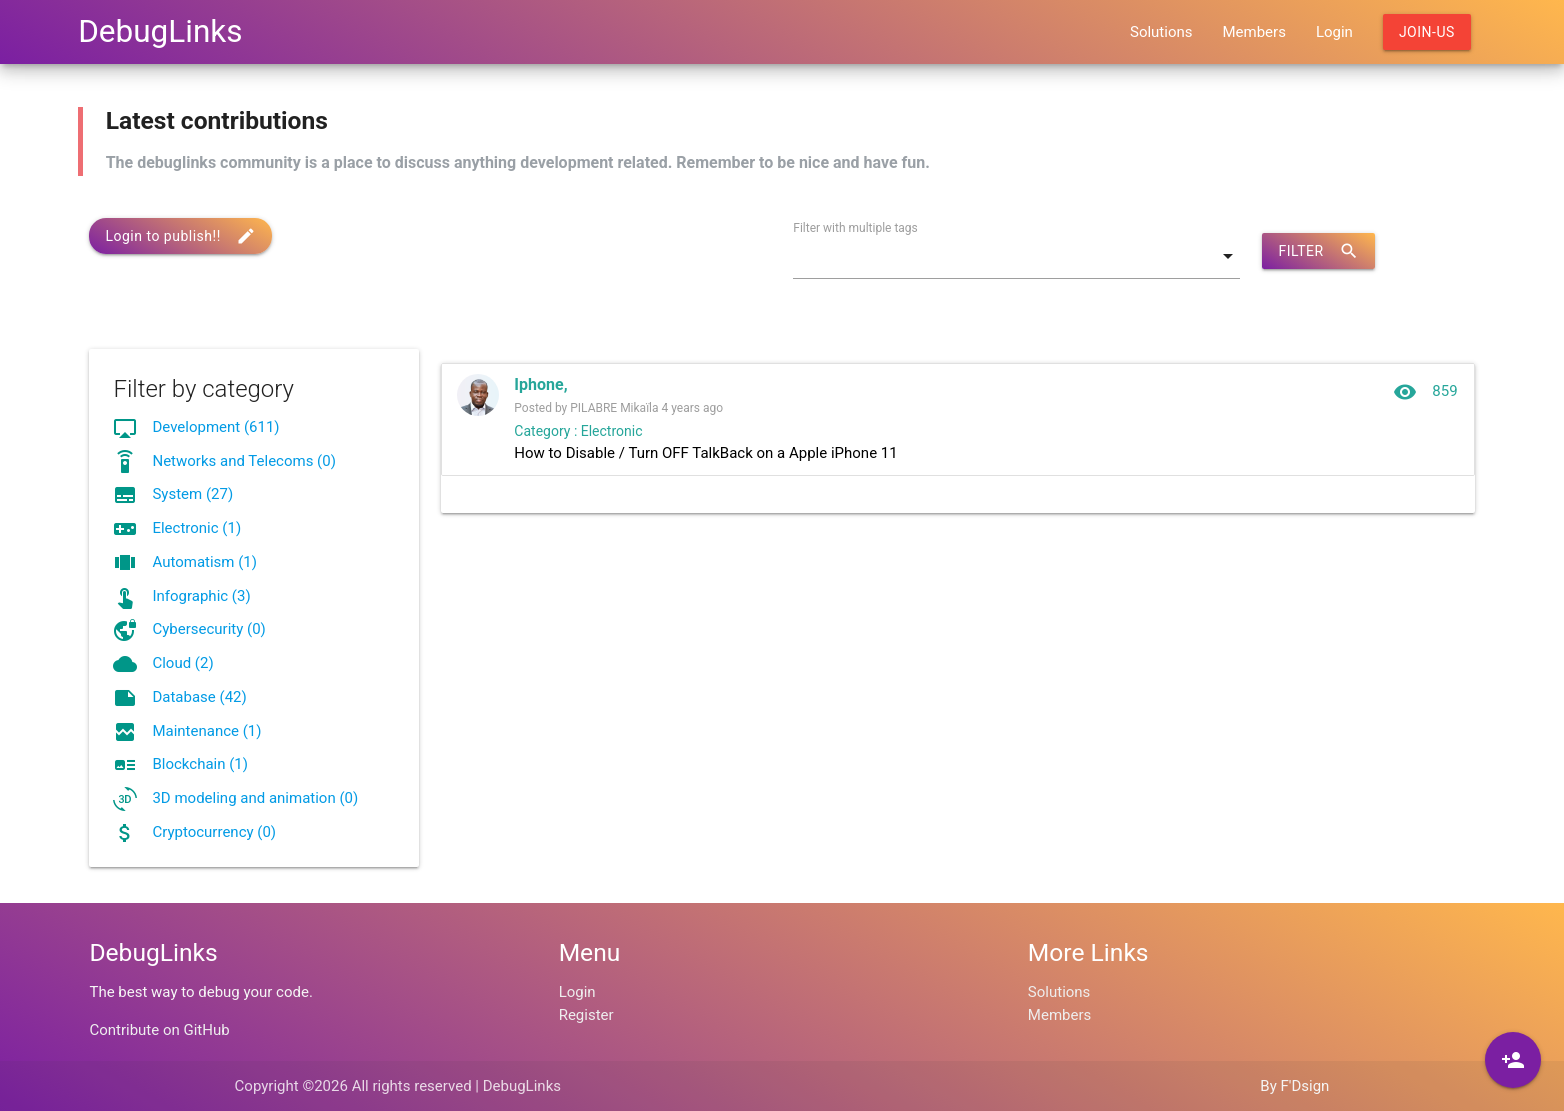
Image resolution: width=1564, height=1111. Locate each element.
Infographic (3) (201, 596)
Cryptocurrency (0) (214, 832)
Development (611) (215, 427)
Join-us (1427, 32)
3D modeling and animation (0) (255, 798)
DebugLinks (160, 31)
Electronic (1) (196, 528)
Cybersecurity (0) (208, 629)
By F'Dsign (1294, 1086)
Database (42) (199, 697)
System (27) (192, 494)
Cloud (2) (182, 663)
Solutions (1161, 32)
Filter (1318, 251)
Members (1253, 32)
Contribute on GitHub (159, 1030)
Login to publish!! (180, 236)
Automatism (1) (204, 562)
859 (1425, 392)
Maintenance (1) (206, 731)
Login (1334, 32)
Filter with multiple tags (855, 228)
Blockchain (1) (200, 764)
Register (586, 1015)
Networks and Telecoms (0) (243, 461)
